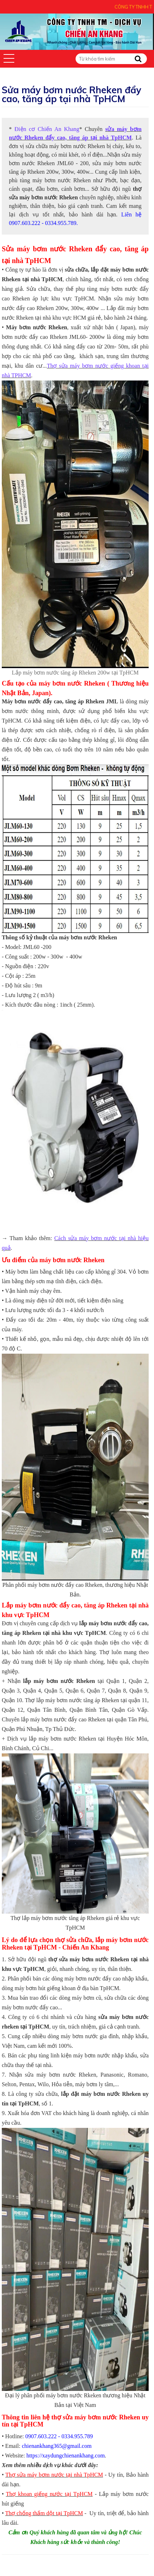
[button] (9, 58)
